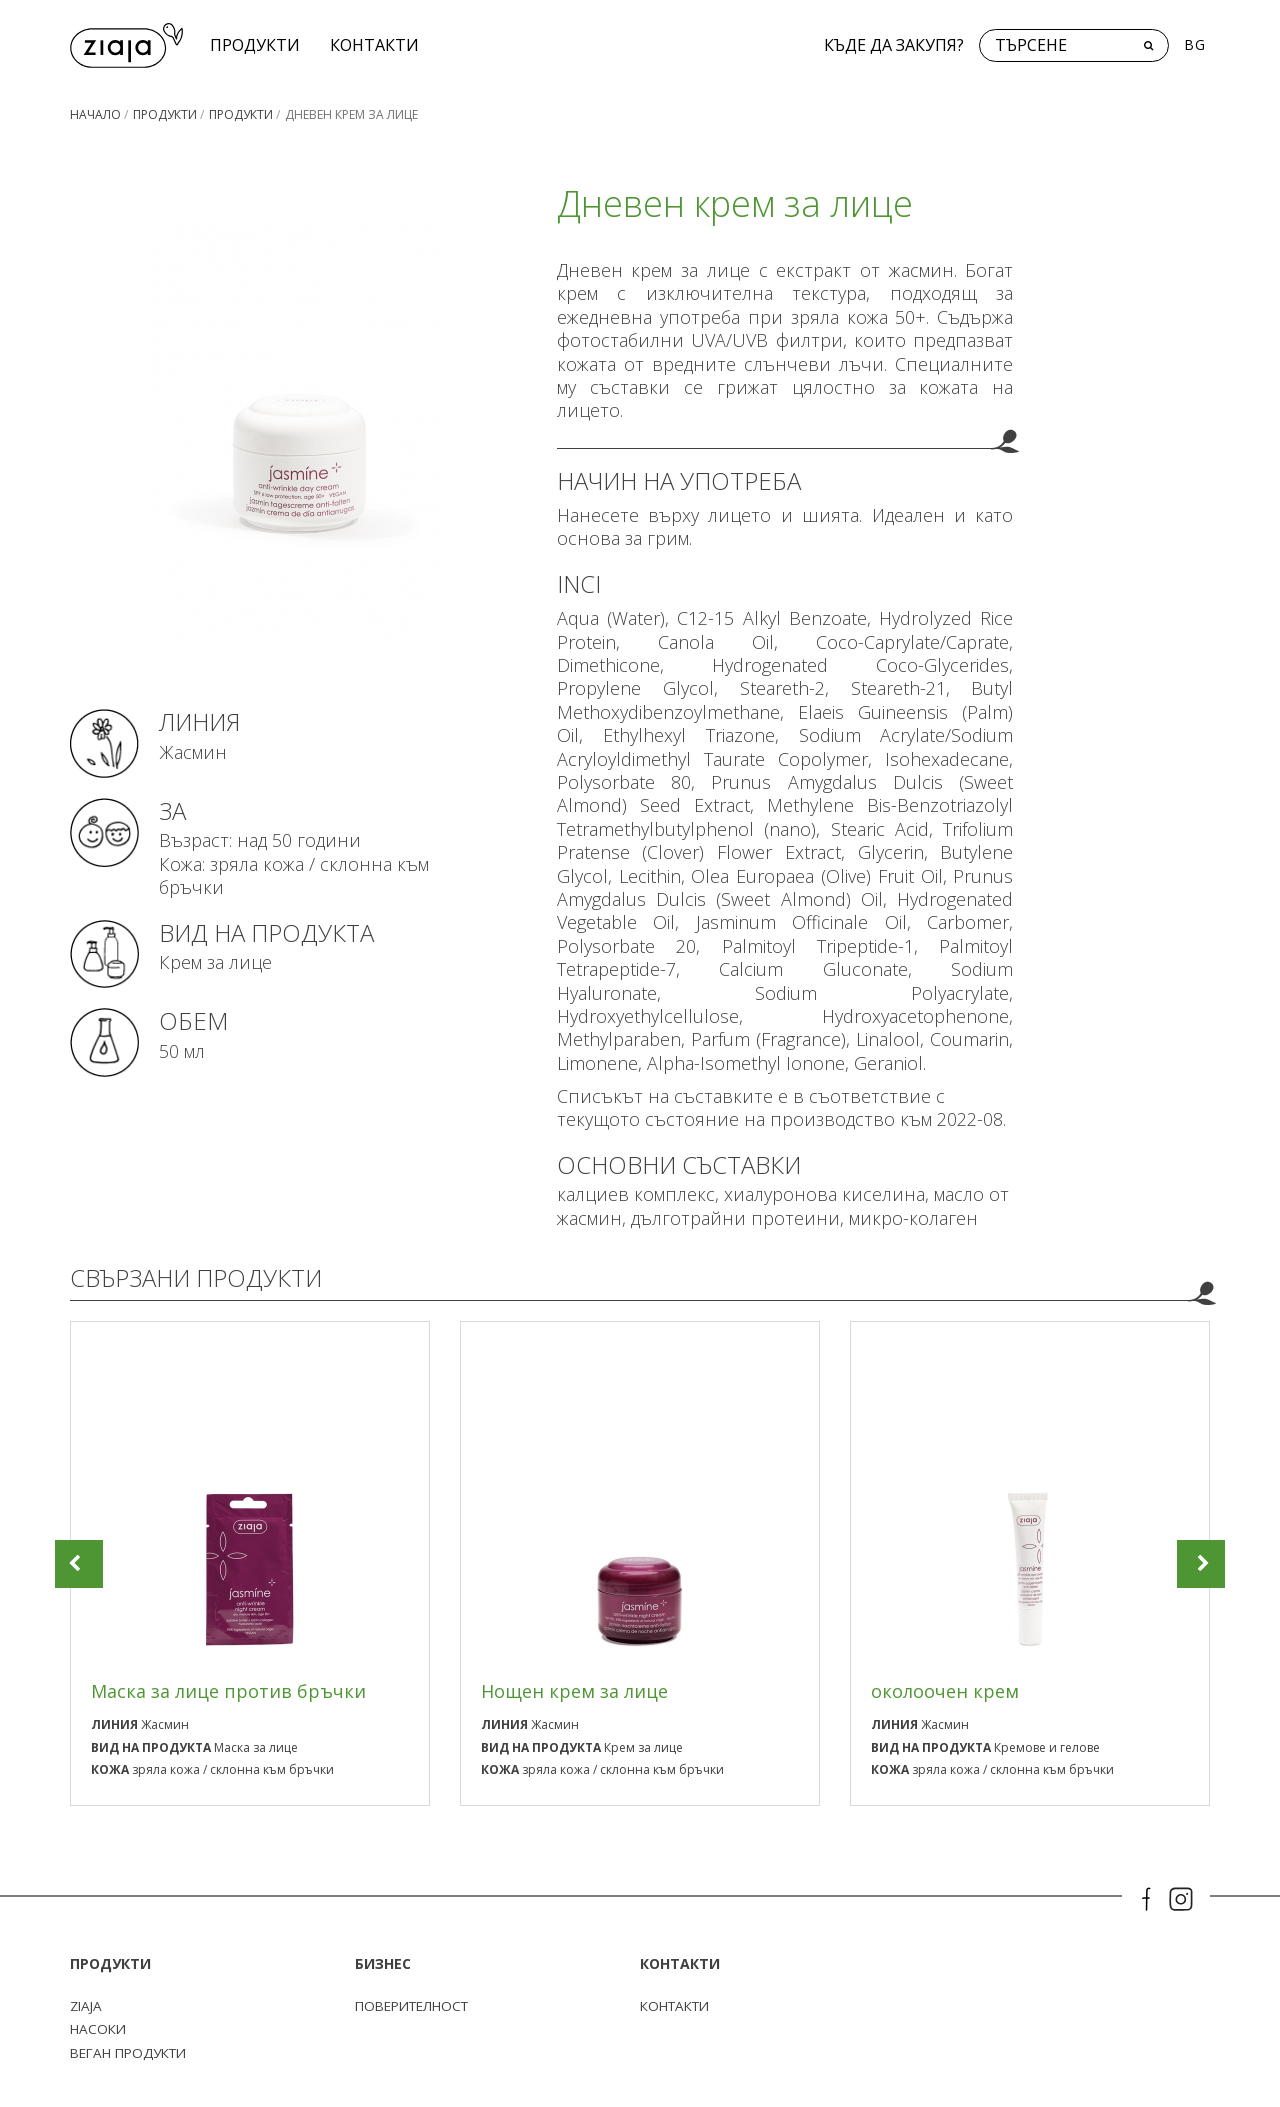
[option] (250, 1563)
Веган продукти (133, 2052)
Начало (95, 114)
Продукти (258, 45)
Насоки (99, 2029)
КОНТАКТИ (377, 45)
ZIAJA (87, 2006)
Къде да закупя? (894, 45)
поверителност (417, 2006)
